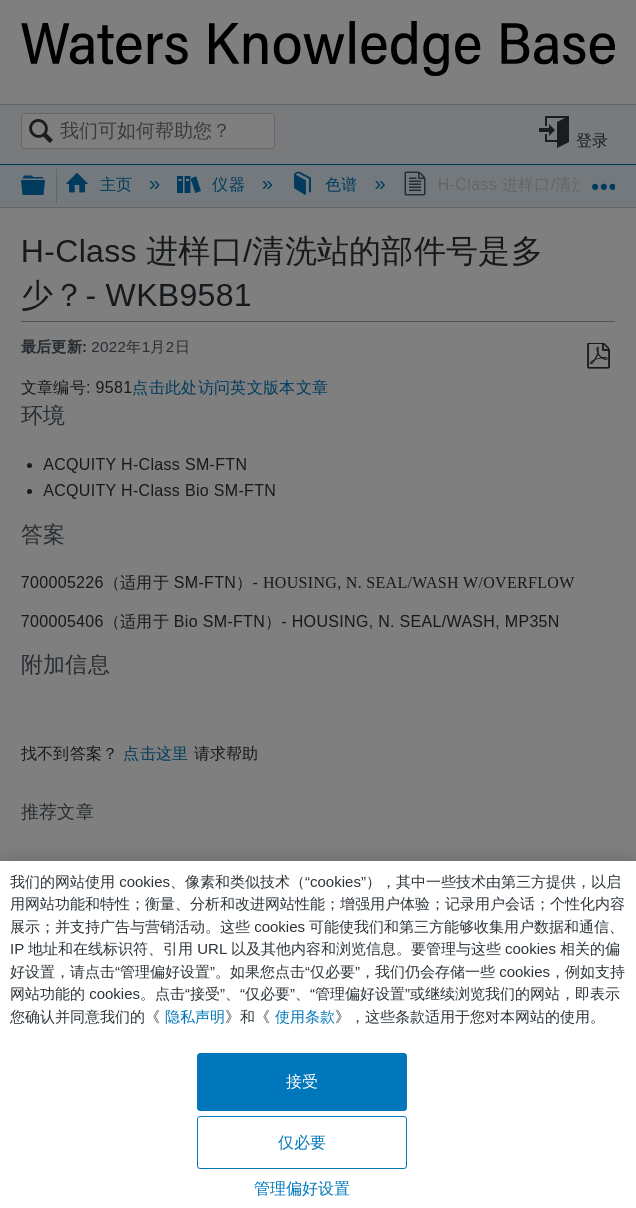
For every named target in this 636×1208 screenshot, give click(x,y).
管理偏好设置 (302, 1188)
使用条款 (305, 1016)
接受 (302, 1081)
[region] (318, 1034)
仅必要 (302, 1142)
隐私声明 (195, 1016)
